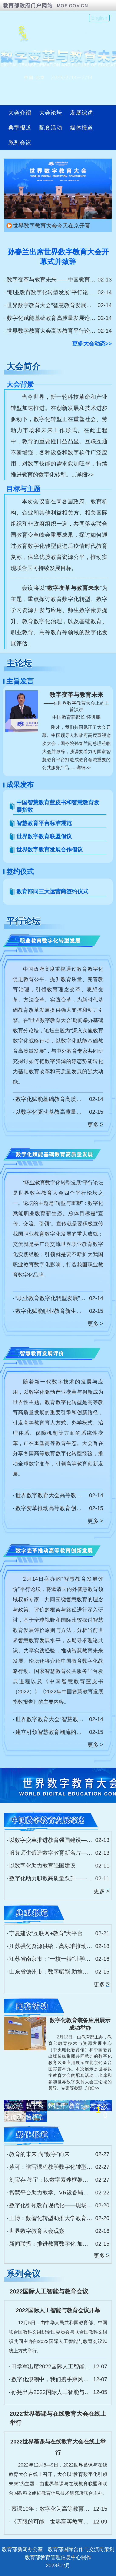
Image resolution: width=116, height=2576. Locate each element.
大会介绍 (19, 112)
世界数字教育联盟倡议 (44, 836)
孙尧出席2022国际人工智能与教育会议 (59, 2392)
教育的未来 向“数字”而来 (39, 2154)
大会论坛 (50, 112)
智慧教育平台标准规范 (44, 823)
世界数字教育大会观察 (36, 2231)
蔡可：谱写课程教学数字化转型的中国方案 (61, 2167)
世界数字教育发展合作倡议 (49, 849)
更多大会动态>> (92, 343)
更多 (93, 1124)
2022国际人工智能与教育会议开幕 (58, 2310)
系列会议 (19, 142)
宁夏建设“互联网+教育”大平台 (46, 1933)
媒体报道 (81, 127)
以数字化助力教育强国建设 (42, 1865)
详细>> (85, 474)
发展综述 (81, 112)
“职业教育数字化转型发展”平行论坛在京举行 (61, 292)
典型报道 (19, 127)
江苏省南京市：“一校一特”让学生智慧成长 (60, 1959)
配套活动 (50, 127)
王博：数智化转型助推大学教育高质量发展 (61, 2218)
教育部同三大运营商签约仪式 (52, 891)
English (99, 18)
